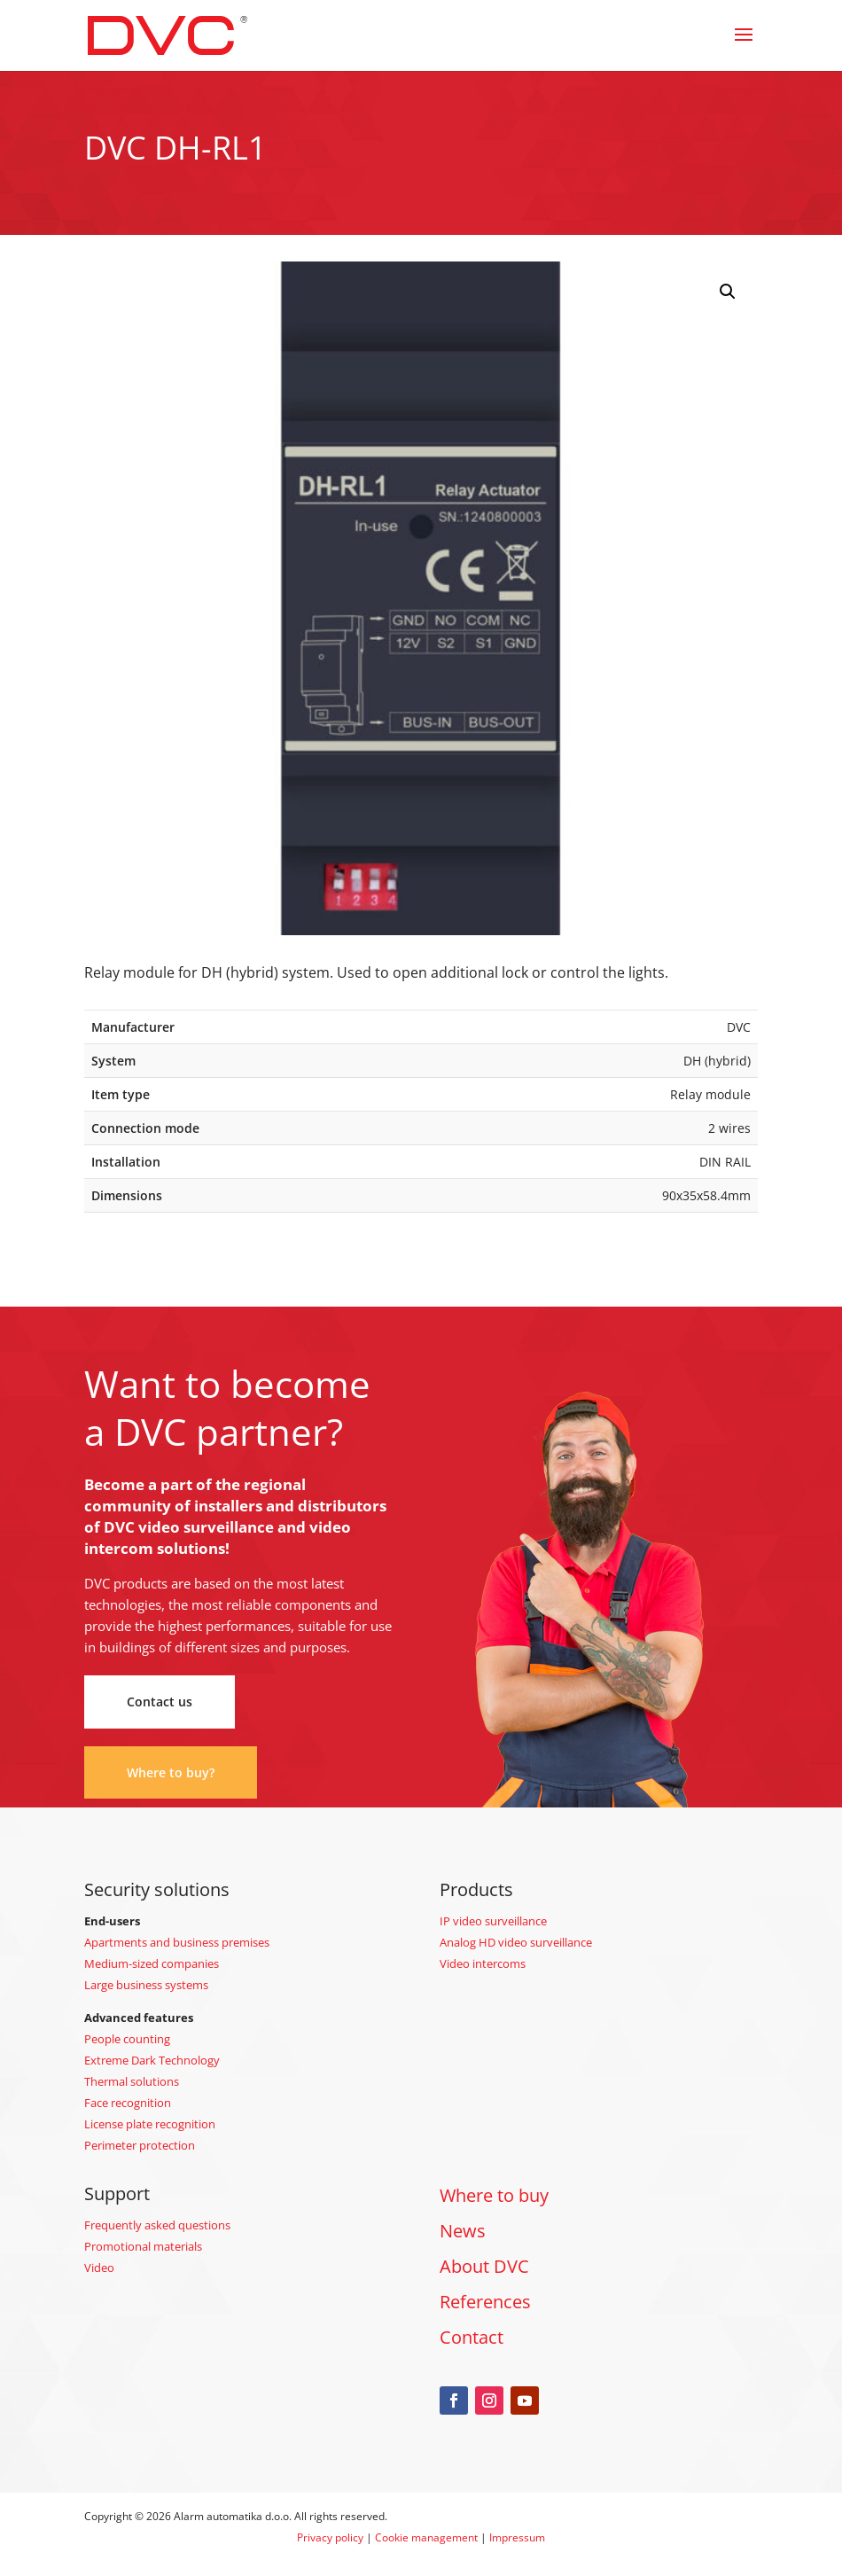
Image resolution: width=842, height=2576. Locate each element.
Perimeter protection (139, 2145)
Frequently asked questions (157, 2225)
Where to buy (494, 2195)
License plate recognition (149, 2124)
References (485, 2302)
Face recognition (127, 2103)
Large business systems (146, 1985)
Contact (471, 2337)
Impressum (517, 2537)
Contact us (159, 1701)
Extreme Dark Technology (152, 2060)
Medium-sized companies (151, 1963)
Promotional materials (143, 2246)
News (463, 2231)
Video (99, 2267)
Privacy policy (330, 2537)
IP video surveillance (493, 1921)
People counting (127, 2039)
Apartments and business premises (176, 1942)
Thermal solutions (131, 2081)
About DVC (484, 2266)
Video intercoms (483, 1963)
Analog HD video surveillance (516, 1942)
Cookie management (426, 2537)
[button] (728, 292)
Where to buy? (170, 1772)
